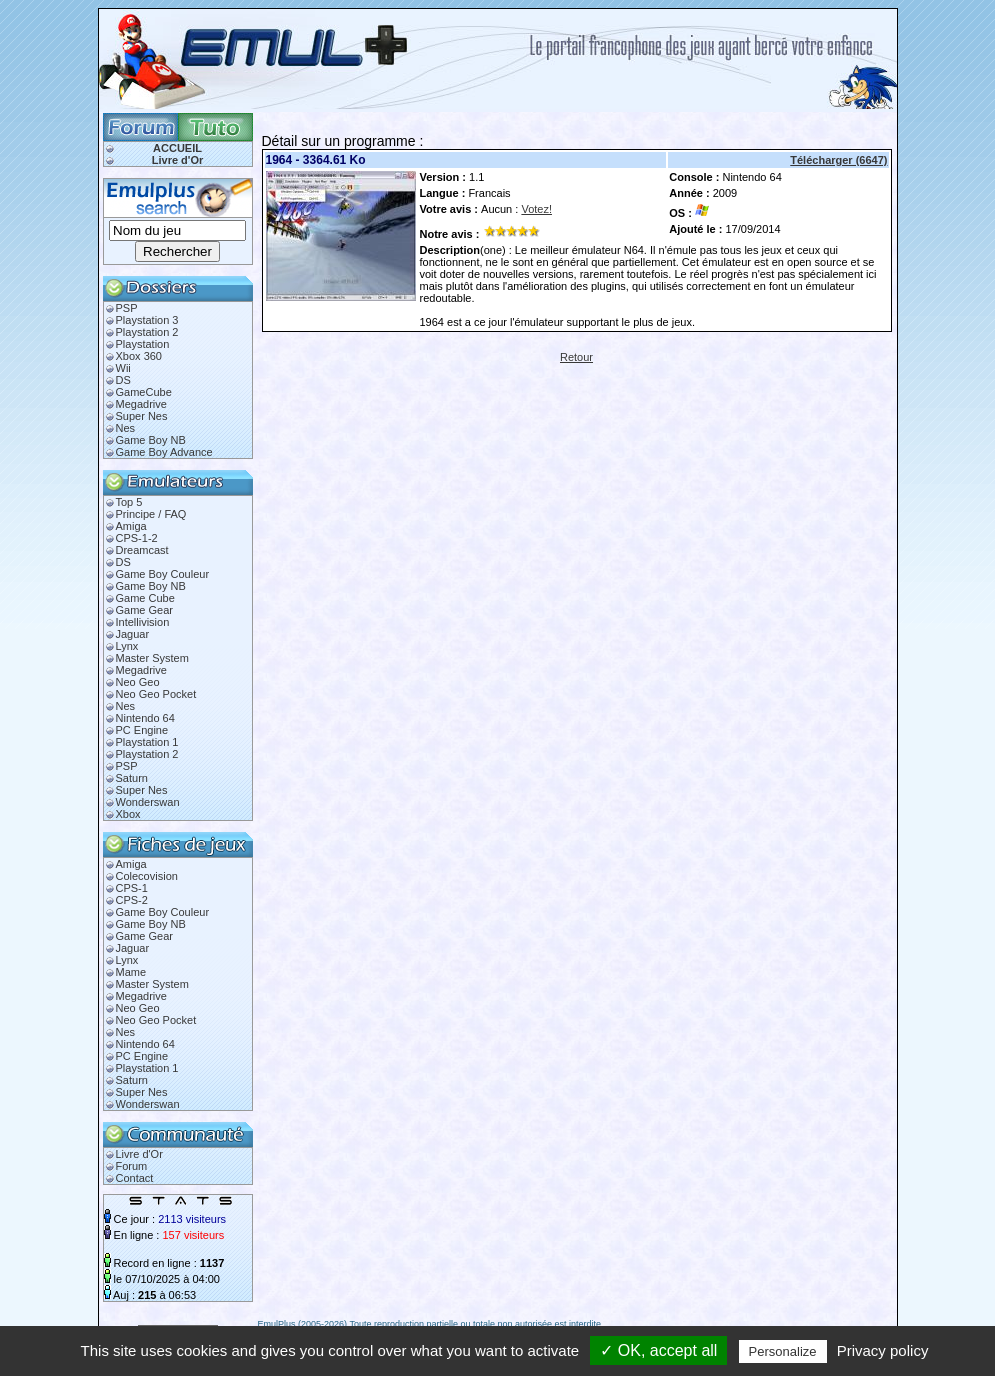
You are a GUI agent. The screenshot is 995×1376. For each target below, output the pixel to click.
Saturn (132, 778)
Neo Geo (138, 682)
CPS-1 (132, 888)
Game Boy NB (151, 440)
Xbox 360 (139, 356)
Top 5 (129, 502)
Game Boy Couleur (163, 574)
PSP (127, 308)
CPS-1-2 (137, 538)
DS (123, 380)
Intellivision (143, 622)
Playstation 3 (147, 320)
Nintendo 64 (145, 718)
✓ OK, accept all (658, 1350)
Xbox (128, 814)
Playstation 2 (147, 332)
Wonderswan (148, 802)
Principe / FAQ (151, 514)
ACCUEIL (177, 148)
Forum (132, 1166)
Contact (135, 1178)
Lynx (127, 646)
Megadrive (141, 404)
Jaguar (133, 634)
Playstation (143, 344)
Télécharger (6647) (838, 160)
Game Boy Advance (164, 452)
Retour (576, 357)
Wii (123, 368)
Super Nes (142, 416)
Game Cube (145, 598)
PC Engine (142, 730)
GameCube (144, 392)
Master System (152, 658)
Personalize (783, 1351)
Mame (131, 972)
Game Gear (144, 610)
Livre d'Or (178, 160)
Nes (126, 428)
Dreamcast (142, 550)
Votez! (536, 209)
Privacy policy (883, 1350)
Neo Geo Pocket (156, 694)
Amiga (131, 526)
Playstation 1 (147, 742)
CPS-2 (132, 900)
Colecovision (147, 876)
